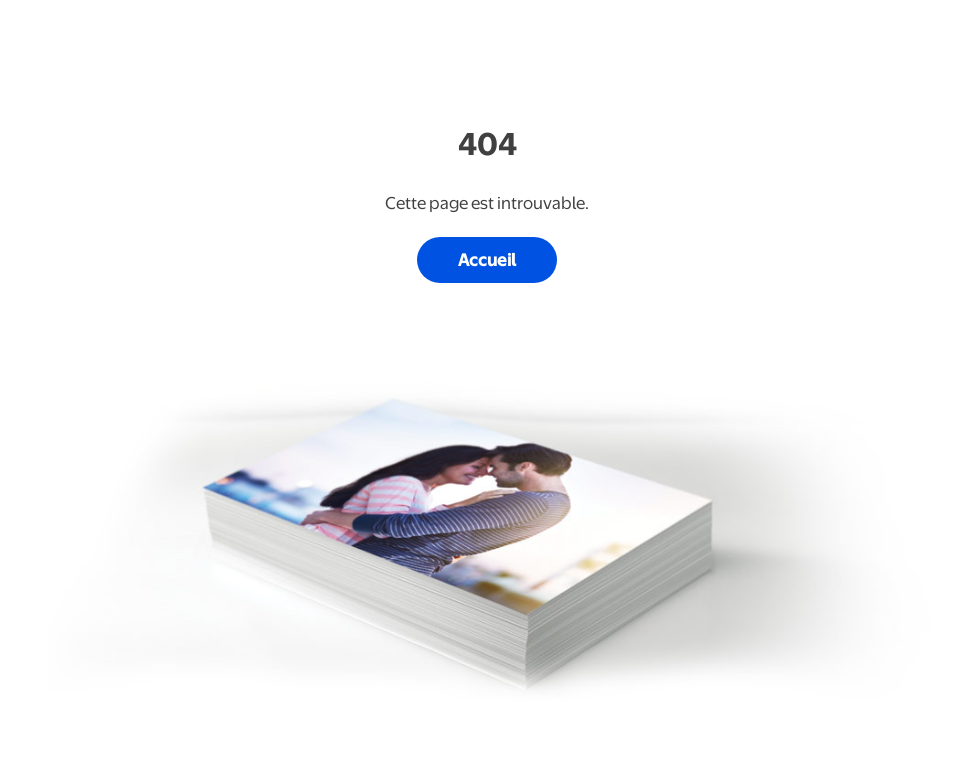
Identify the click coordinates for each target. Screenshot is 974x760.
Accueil (487, 260)
